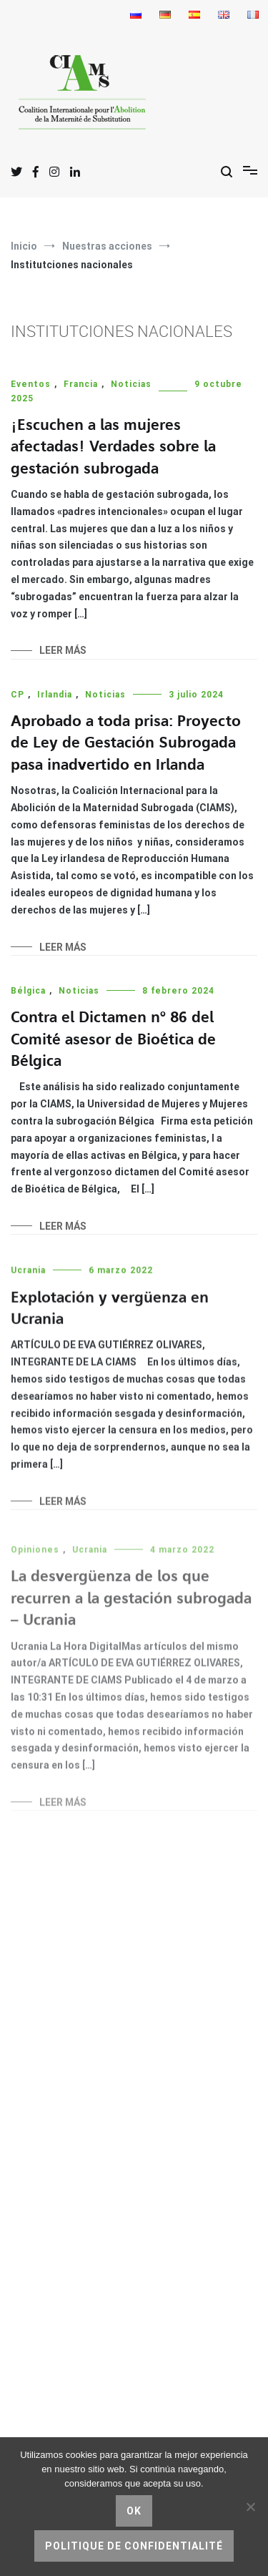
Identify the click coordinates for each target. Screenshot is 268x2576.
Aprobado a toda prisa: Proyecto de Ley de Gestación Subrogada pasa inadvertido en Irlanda (126, 743)
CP (17, 695)
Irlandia (54, 695)
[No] (250, 2506)
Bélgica (28, 991)
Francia (81, 384)
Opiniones (35, 1559)
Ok (134, 2511)
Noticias (131, 384)
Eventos (31, 384)
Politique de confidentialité (134, 2546)
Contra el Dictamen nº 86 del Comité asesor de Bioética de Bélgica (113, 1040)
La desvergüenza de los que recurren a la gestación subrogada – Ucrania (131, 1607)
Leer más (62, 650)
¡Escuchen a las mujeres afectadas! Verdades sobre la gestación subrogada (113, 447)
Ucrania (28, 1274)
